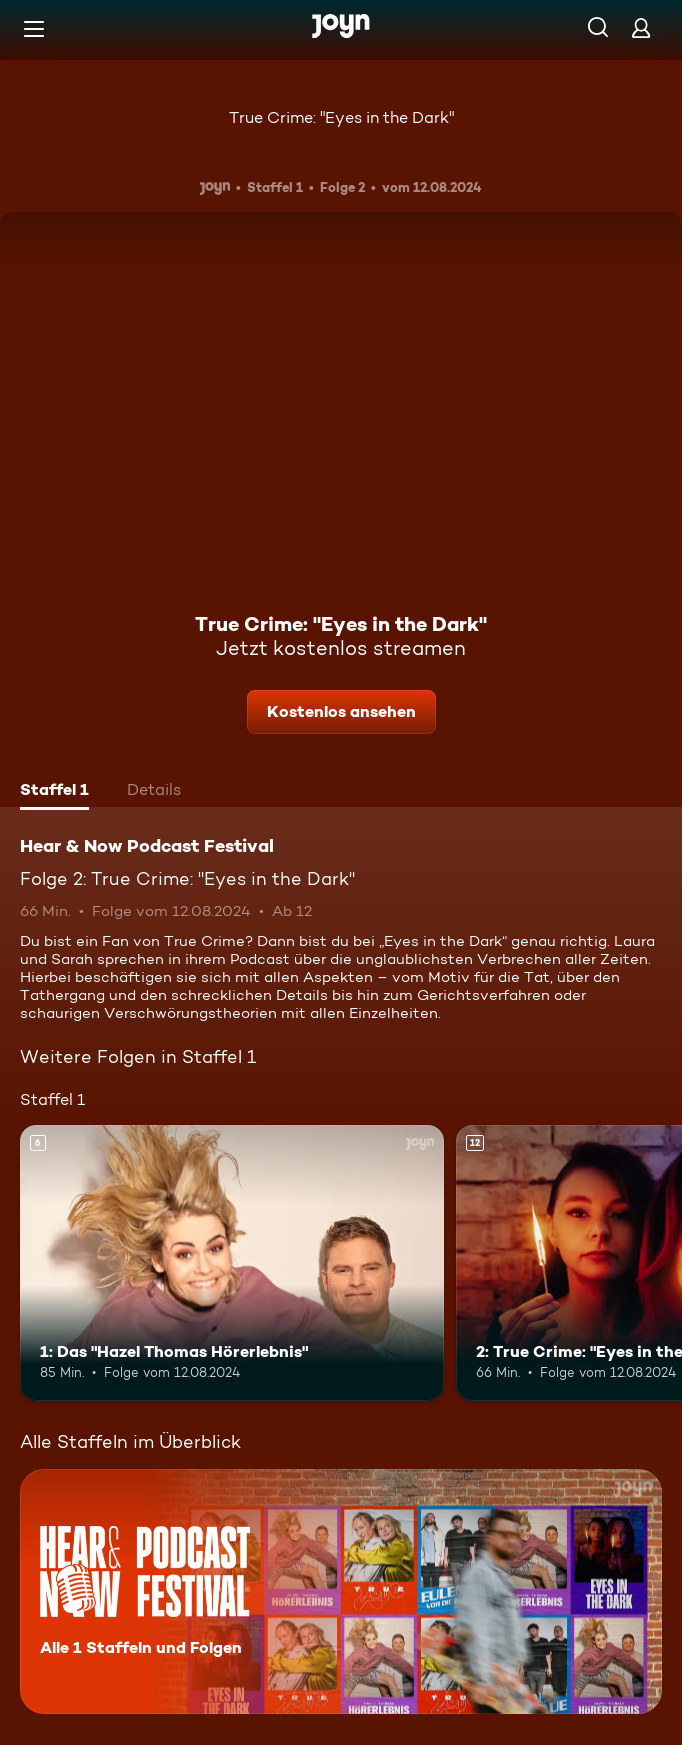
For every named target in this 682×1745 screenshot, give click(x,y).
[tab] (54, 792)
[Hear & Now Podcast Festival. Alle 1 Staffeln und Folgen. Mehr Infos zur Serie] (341, 1591)
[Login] (641, 27)
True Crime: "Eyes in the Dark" (341, 117)
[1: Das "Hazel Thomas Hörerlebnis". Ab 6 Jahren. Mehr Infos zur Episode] (232, 1263)
